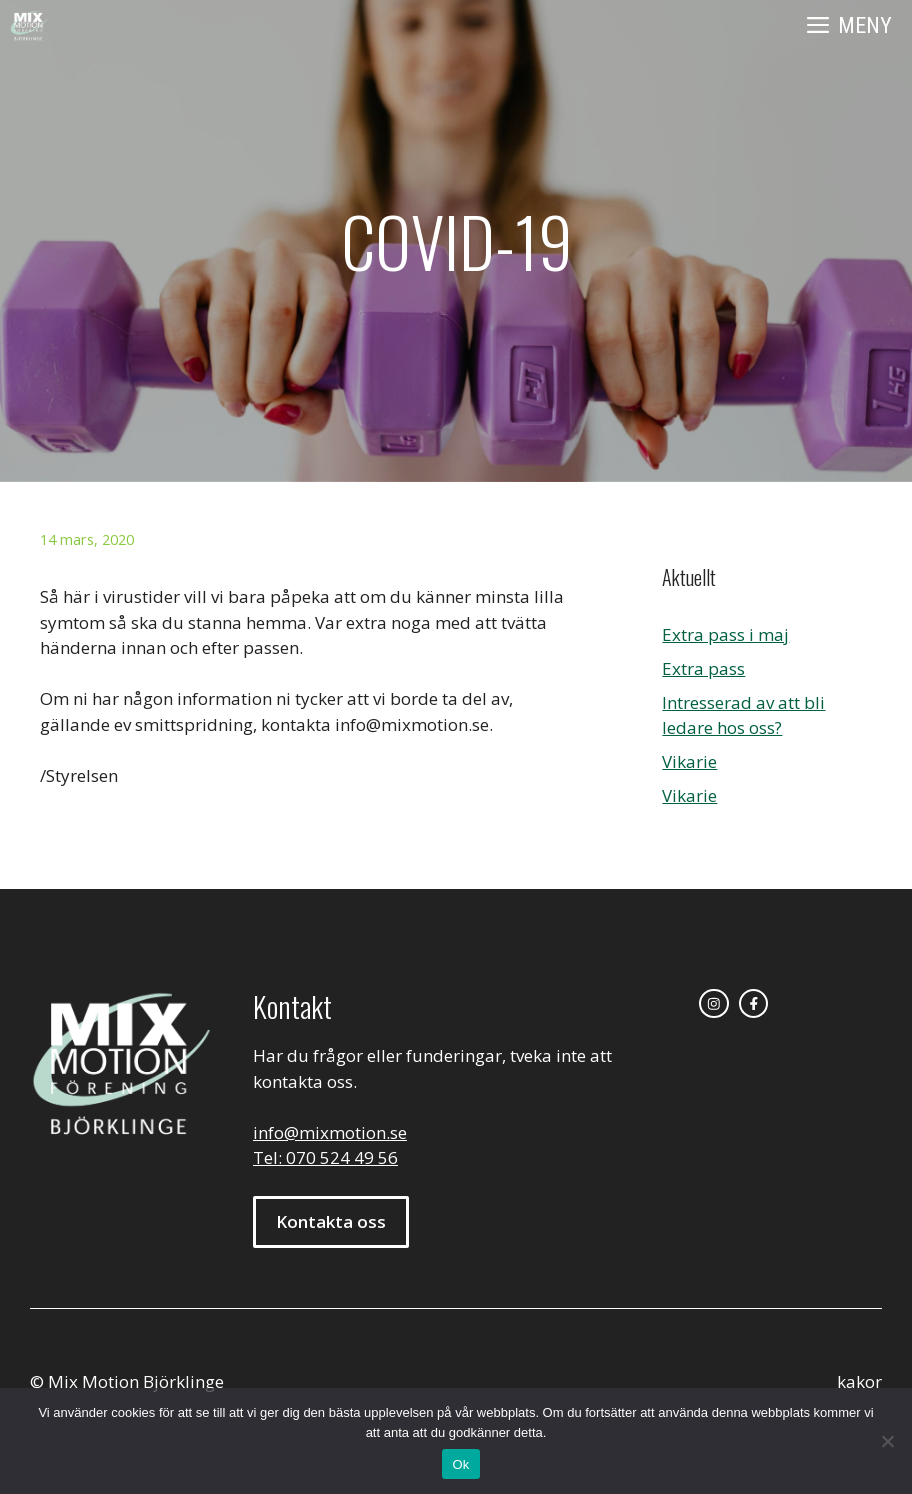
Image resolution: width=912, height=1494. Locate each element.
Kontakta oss (331, 1221)
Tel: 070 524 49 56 (325, 1157)
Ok (460, 1464)
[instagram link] (714, 1004)
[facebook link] (754, 1004)
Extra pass (703, 668)
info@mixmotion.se (330, 1132)
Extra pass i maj (725, 634)
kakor (859, 1381)
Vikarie (689, 761)
